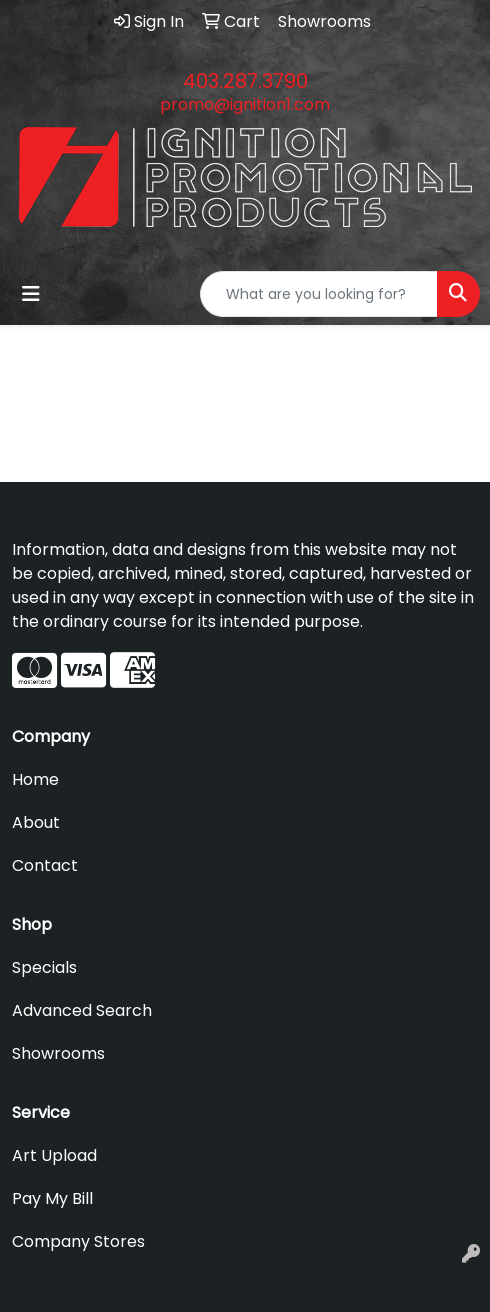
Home (35, 779)
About (36, 822)
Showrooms (58, 1053)
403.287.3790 (245, 81)
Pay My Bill (52, 1198)
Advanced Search (82, 1010)
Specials (44, 967)
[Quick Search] (319, 294)
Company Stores (78, 1241)
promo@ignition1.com (245, 104)
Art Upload (54, 1155)
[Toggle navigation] (31, 294)
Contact (45, 865)
